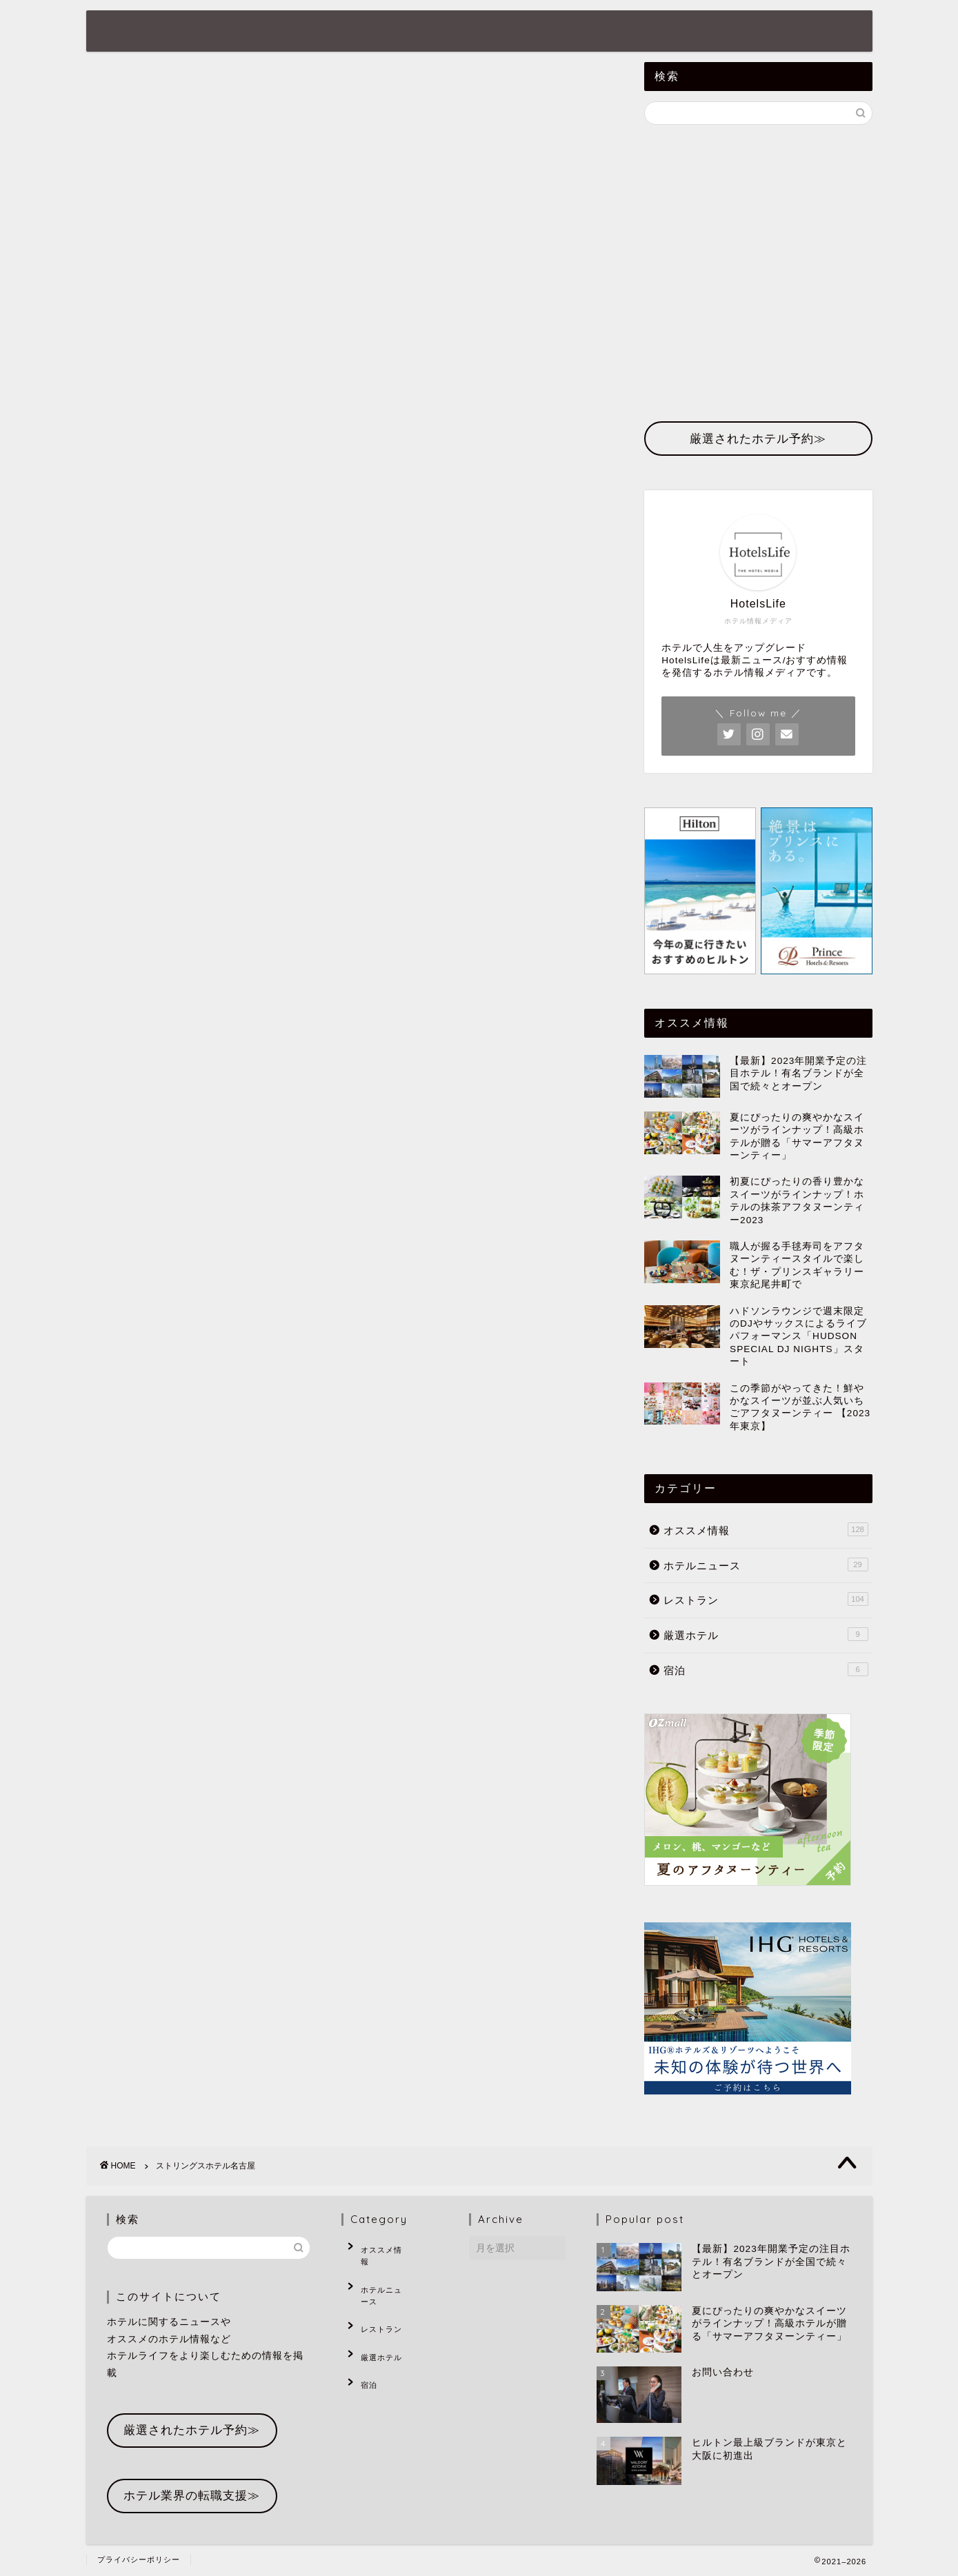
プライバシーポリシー (138, 2559)
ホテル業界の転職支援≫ (191, 2495)
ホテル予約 (627, 32)
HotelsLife (144, 30)
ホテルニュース (336, 32)
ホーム (246, 32)
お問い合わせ (722, 32)
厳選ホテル (537, 32)
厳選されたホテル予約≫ (191, 2430)
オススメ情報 (442, 32)
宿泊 (765, 1669)
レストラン (765, 1599)
